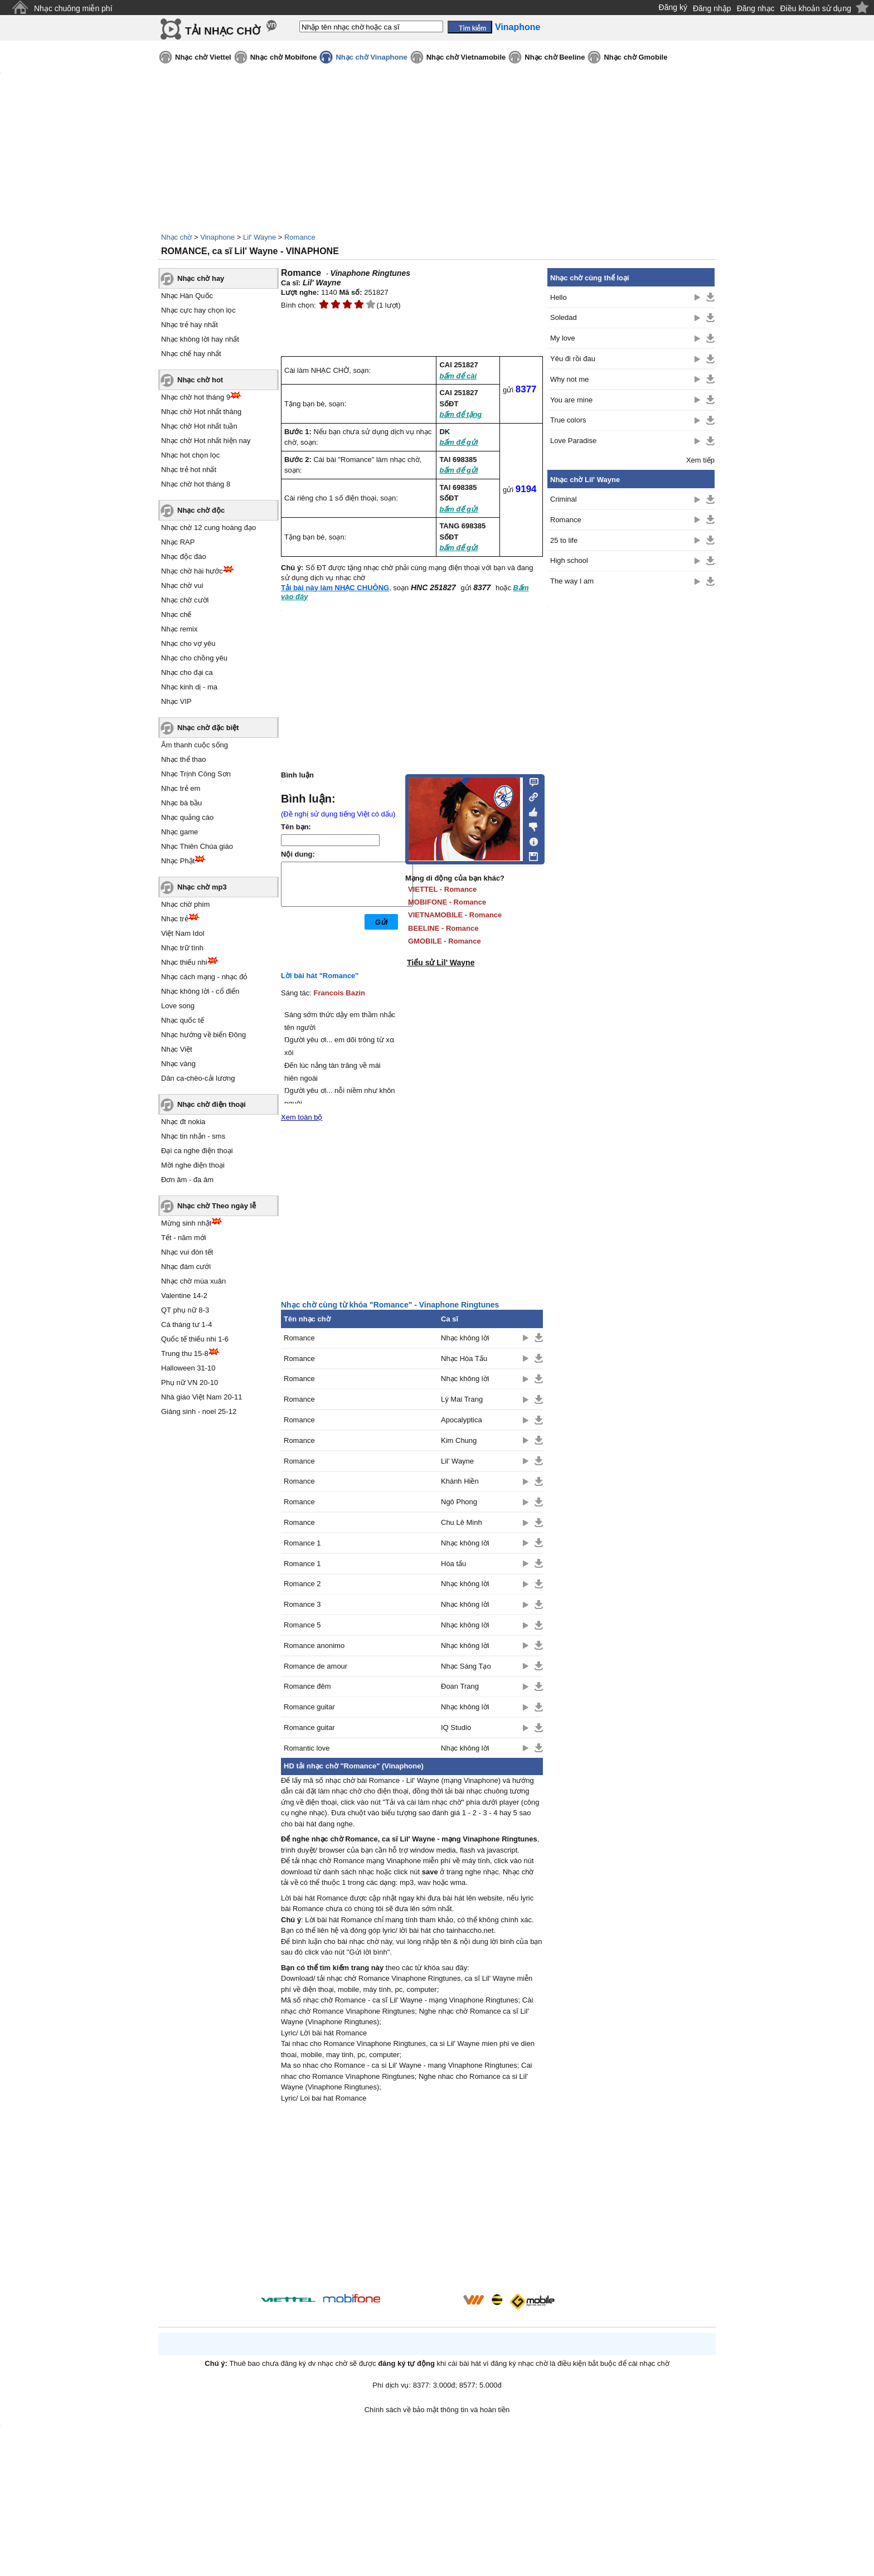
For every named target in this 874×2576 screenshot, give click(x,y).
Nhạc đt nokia (183, 1121)
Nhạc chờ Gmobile (635, 57)
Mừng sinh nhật (186, 1223)
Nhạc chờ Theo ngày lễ (216, 1206)
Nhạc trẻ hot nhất (188, 469)
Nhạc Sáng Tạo (466, 1666)
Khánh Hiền (460, 1481)
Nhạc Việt (176, 1049)
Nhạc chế (176, 614)
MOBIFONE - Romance (447, 902)
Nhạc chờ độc (201, 510)
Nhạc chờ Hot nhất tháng (201, 411)
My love (562, 338)
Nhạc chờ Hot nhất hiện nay (206, 440)
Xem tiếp (700, 460)
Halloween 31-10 (188, 1368)
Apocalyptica (461, 1420)
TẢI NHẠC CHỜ (222, 31)
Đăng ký (673, 7)
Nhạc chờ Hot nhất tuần (199, 426)
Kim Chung (459, 1440)
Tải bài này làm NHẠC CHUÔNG (335, 588)
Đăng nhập (712, 8)
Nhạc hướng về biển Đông (203, 1035)
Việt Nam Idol (183, 933)
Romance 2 (302, 1583)
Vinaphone (217, 237)
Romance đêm (307, 1686)
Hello (558, 297)
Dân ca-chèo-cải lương (198, 1078)
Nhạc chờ (176, 237)
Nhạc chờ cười (184, 600)
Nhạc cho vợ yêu (188, 643)
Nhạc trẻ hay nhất (189, 324)
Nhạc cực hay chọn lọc (198, 310)
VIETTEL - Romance (442, 889)
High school (569, 560)
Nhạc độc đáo (183, 556)
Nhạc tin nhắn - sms (193, 1136)
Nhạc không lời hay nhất (200, 339)
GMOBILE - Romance (444, 941)
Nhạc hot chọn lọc (190, 455)
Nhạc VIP (176, 701)
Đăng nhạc (756, 8)
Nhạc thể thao (183, 759)
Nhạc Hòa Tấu (464, 1358)
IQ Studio (456, 1727)
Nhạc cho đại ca (187, 672)
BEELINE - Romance (443, 928)
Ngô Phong (459, 1502)
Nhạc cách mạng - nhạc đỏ (204, 977)
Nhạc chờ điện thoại (211, 1104)
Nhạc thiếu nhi (184, 962)
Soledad (563, 317)
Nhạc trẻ (174, 919)
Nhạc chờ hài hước (192, 571)
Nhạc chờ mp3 (202, 887)
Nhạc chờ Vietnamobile (466, 57)
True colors (568, 420)
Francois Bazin (339, 993)
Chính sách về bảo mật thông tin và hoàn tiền (437, 2409)
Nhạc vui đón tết (187, 1252)
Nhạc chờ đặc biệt (208, 727)
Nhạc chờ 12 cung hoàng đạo (208, 527)
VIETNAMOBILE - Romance (455, 915)
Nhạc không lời (465, 1338)
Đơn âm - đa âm (187, 1179)
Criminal (563, 499)
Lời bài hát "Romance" (320, 975)
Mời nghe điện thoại (193, 1165)
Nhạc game (179, 832)
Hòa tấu (453, 1563)
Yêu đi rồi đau (572, 358)
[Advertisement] (412, 2200)
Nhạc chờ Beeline (555, 57)
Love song (178, 1006)
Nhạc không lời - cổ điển (200, 991)
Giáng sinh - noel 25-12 (198, 1411)
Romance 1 (302, 1543)
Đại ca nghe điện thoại (197, 1150)
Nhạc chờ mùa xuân (193, 1281)
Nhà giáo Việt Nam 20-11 (201, 1397)
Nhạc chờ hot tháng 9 (195, 397)
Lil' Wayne (259, 237)
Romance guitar (309, 1707)
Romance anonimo (314, 1645)
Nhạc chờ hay (200, 278)
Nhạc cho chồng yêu (194, 658)
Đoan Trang (460, 1686)
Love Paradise (573, 440)
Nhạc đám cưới (186, 1266)
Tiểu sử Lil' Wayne (440, 962)
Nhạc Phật (178, 861)
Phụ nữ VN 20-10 (189, 1382)
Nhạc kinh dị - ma (189, 687)
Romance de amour (315, 1666)
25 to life (563, 540)
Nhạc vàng (178, 1063)
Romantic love (306, 1748)
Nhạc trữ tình (182, 948)
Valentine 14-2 (184, 1295)
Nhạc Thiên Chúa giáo (197, 846)
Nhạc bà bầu (181, 803)
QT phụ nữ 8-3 (185, 1310)
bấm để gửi (458, 442)
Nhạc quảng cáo (187, 817)
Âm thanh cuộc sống (194, 745)
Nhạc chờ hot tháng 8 (195, 484)
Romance (299, 237)
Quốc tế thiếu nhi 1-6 (195, 1339)
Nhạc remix (179, 629)
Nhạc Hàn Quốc (187, 295)
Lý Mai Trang (462, 1399)
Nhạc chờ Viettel (203, 57)
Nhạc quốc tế (182, 1020)
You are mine (571, 400)
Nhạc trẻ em (180, 788)
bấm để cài (458, 376)
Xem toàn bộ (302, 1117)
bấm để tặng (460, 414)
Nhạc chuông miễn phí (73, 8)
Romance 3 (302, 1604)
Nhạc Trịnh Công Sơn (196, 774)
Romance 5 (302, 1625)
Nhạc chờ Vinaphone (371, 57)
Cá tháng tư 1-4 (186, 1324)
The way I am (572, 581)
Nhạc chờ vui (182, 585)
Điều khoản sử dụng (815, 8)
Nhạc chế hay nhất (191, 353)
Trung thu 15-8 (184, 1353)
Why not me (569, 379)
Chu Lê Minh (461, 1522)
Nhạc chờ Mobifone (283, 57)
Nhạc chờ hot (200, 380)
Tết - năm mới (183, 1237)
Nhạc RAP (178, 542)
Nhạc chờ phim (185, 904)
